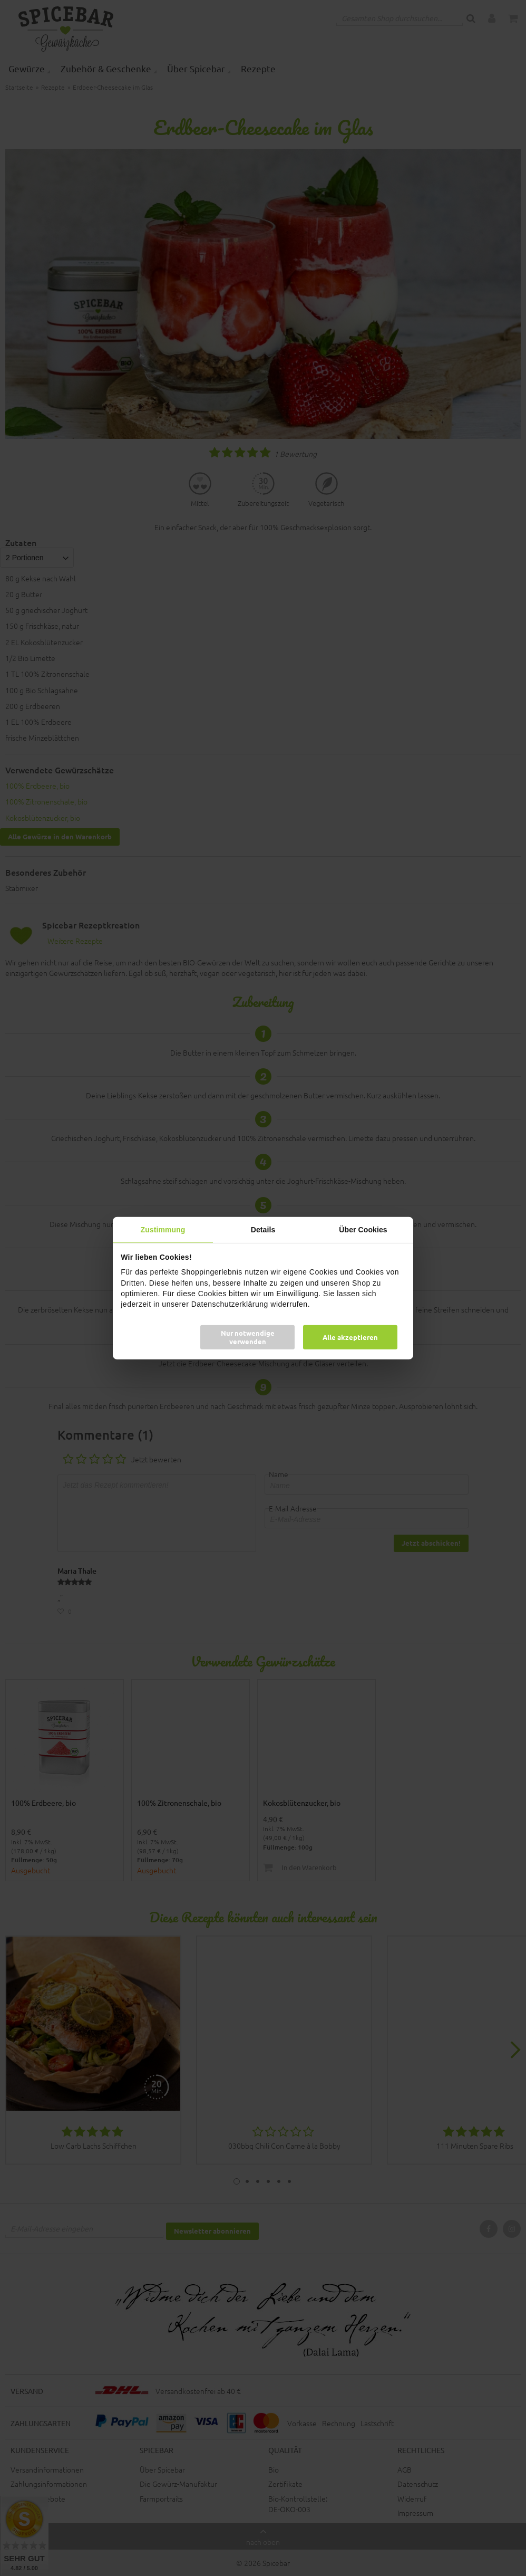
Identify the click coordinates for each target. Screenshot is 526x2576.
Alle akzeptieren (350, 1337)
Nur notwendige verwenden (248, 1337)
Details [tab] (263, 1229)
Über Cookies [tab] (363, 1229)
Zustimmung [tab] (163, 1229)
